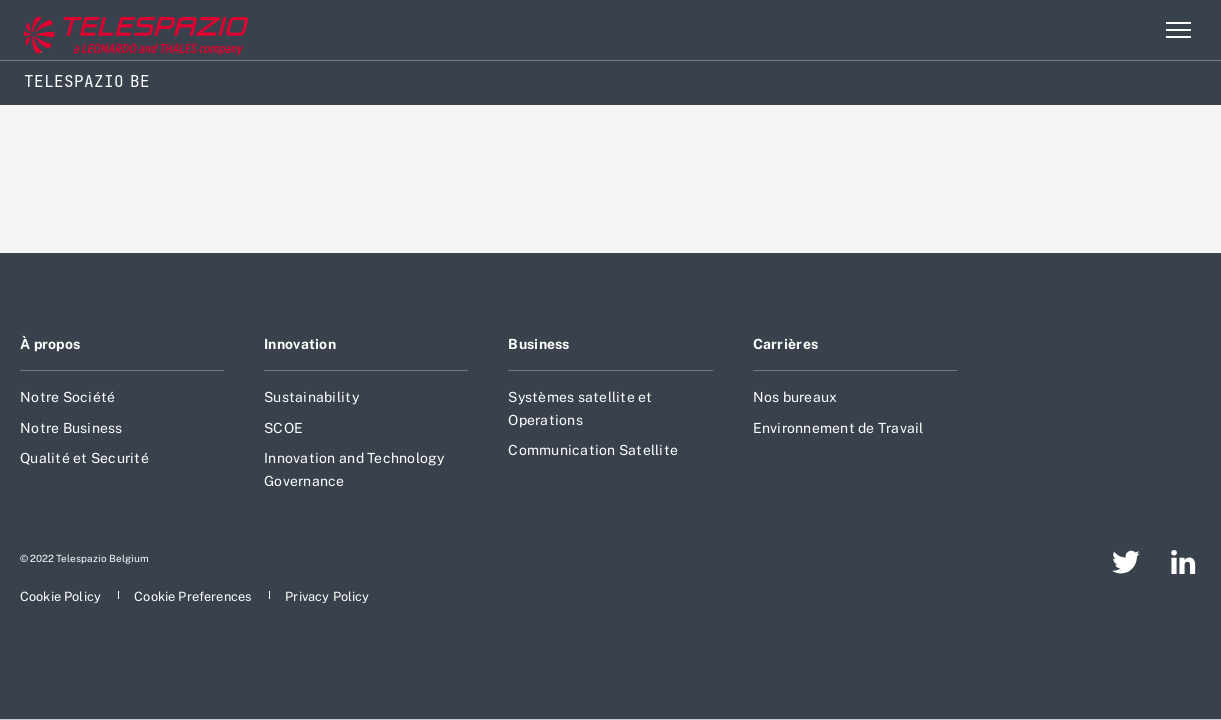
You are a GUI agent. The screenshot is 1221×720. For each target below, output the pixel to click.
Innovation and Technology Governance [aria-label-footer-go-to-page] (354, 469)
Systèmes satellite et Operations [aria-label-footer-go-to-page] (580, 408)
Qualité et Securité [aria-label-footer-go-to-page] (84, 458)
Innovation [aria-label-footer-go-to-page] (300, 344)
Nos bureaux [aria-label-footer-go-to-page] (795, 397)
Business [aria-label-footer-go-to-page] (538, 344)
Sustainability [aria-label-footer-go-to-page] (311, 397)
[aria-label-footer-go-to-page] (1126, 562)
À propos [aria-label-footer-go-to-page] (50, 344)
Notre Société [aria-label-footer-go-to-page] (67, 397)
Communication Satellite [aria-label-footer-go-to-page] (593, 450)
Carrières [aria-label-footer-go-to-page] (786, 344)
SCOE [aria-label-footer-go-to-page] (283, 428)
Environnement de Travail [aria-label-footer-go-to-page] (838, 428)
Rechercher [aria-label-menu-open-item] (1135, 30)
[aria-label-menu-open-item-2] (1178, 30)
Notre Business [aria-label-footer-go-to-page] (71, 428)
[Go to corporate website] (99, 30)
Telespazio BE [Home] (87, 81)
